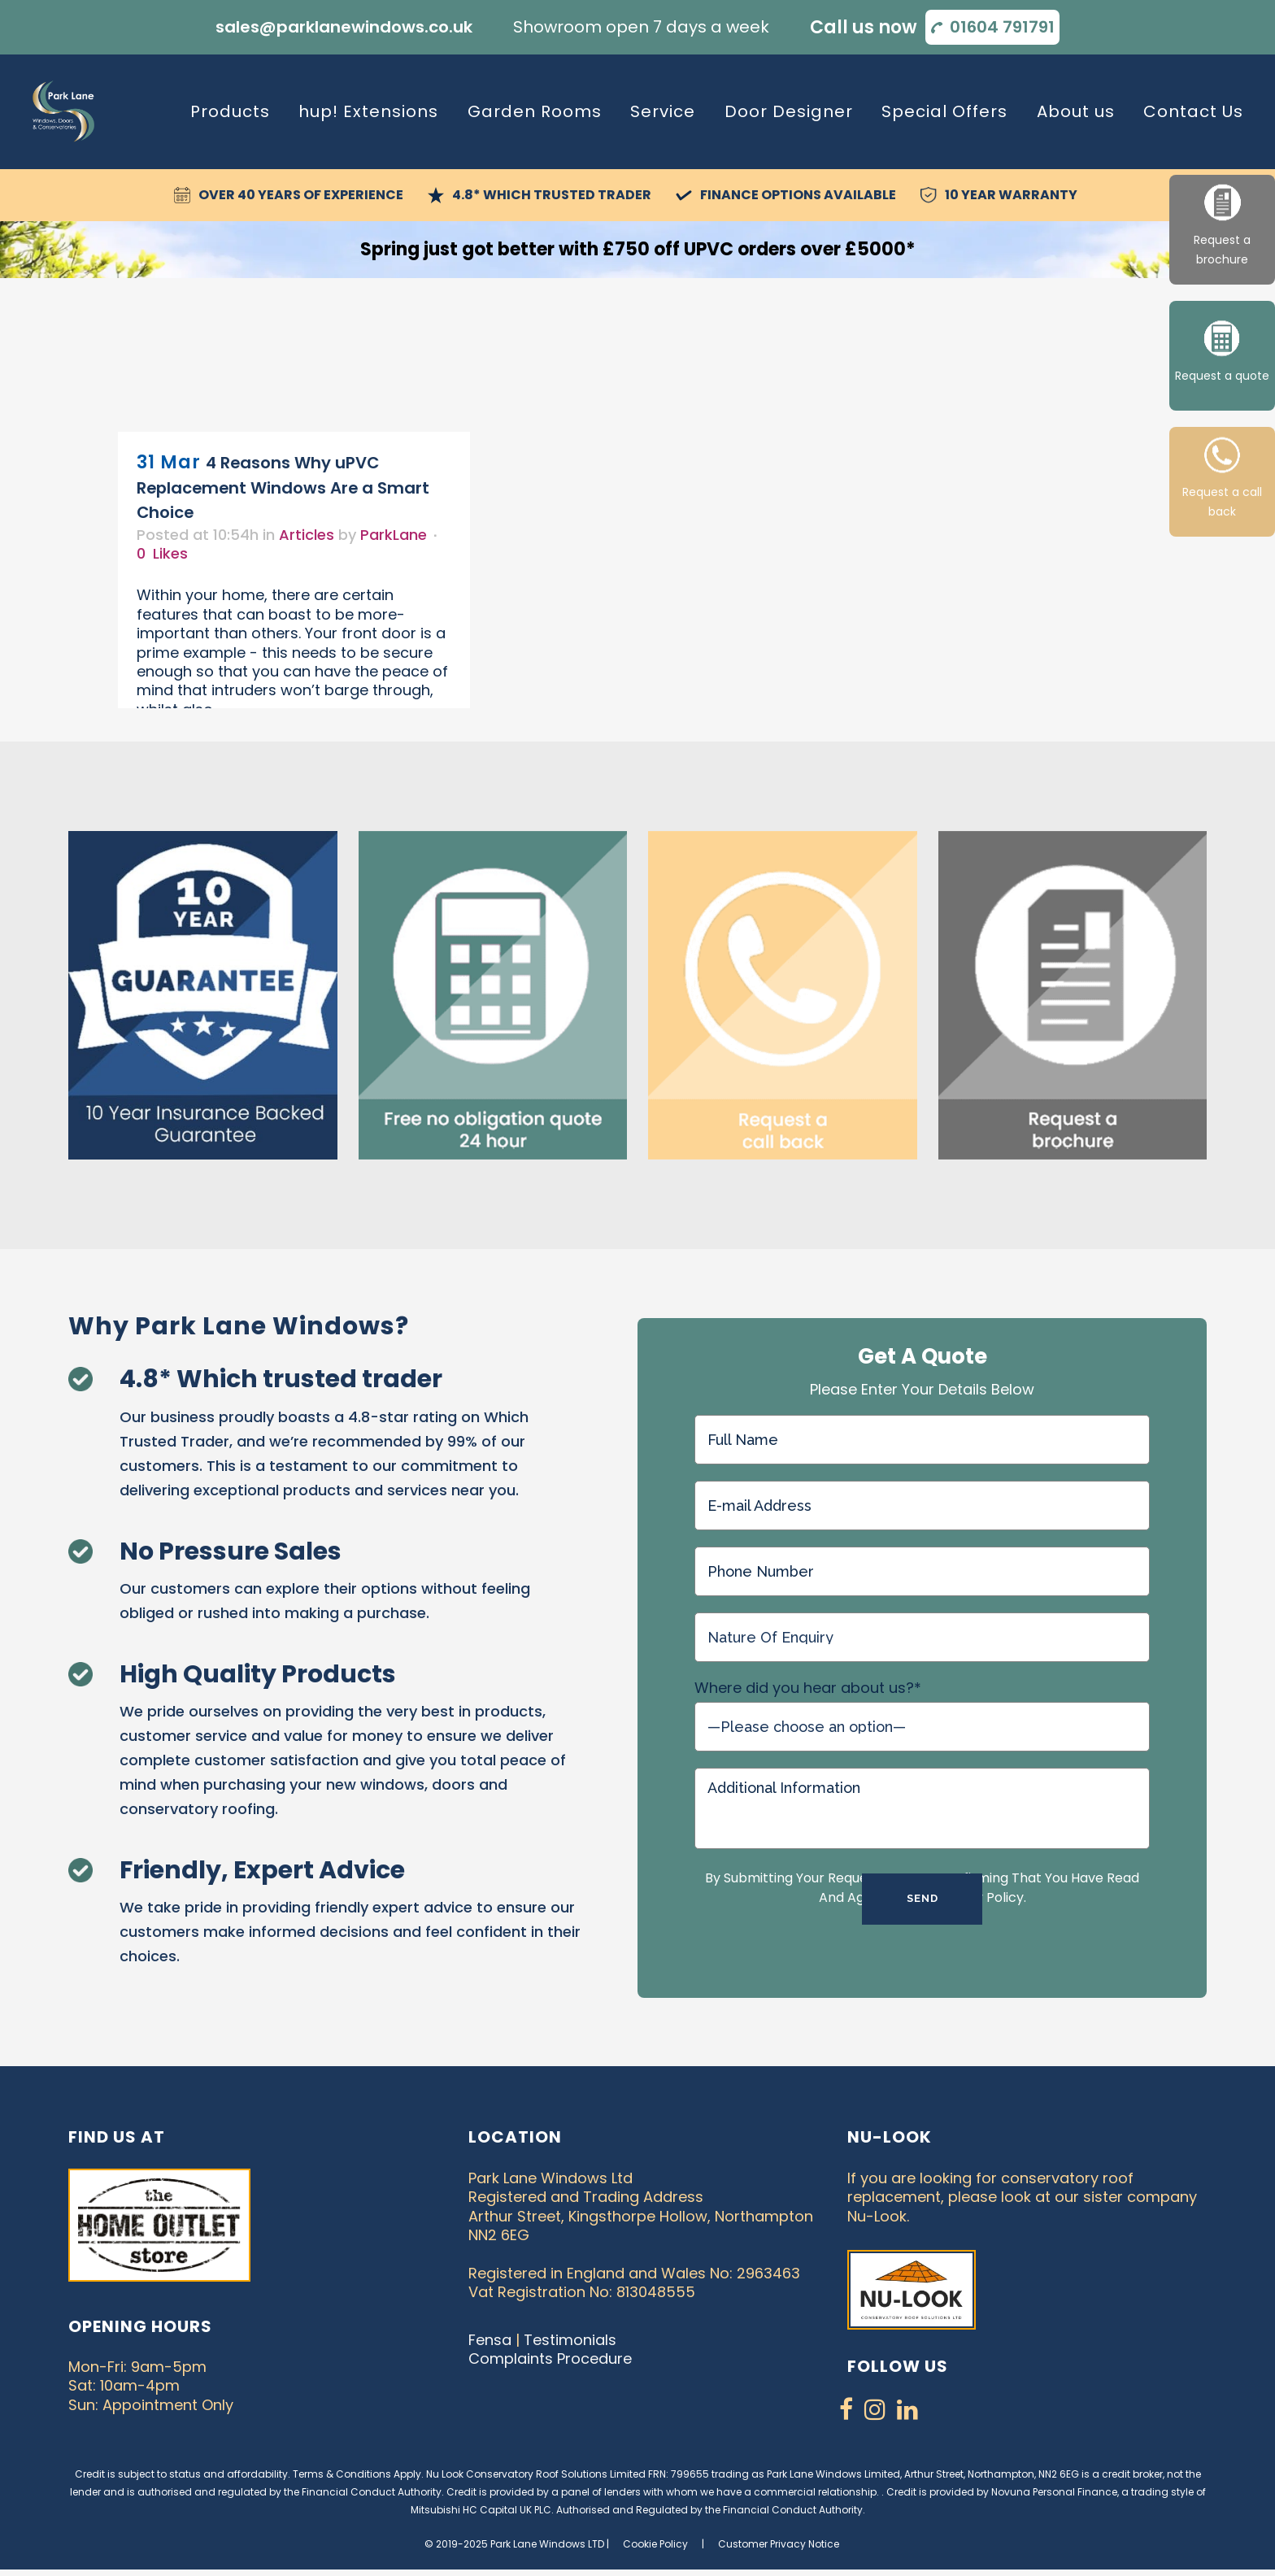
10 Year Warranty (1011, 192)
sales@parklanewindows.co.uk (343, 26)
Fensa (489, 2337)
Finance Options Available (798, 192)
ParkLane (393, 531)
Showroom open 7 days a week (641, 26)
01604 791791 (1002, 26)
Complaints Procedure (550, 2356)
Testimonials (570, 2337)
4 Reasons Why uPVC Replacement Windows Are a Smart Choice (283, 485)
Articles (306, 531)
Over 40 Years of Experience (300, 192)
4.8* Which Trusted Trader (551, 192)
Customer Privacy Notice (778, 2541)
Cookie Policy (655, 2541)
